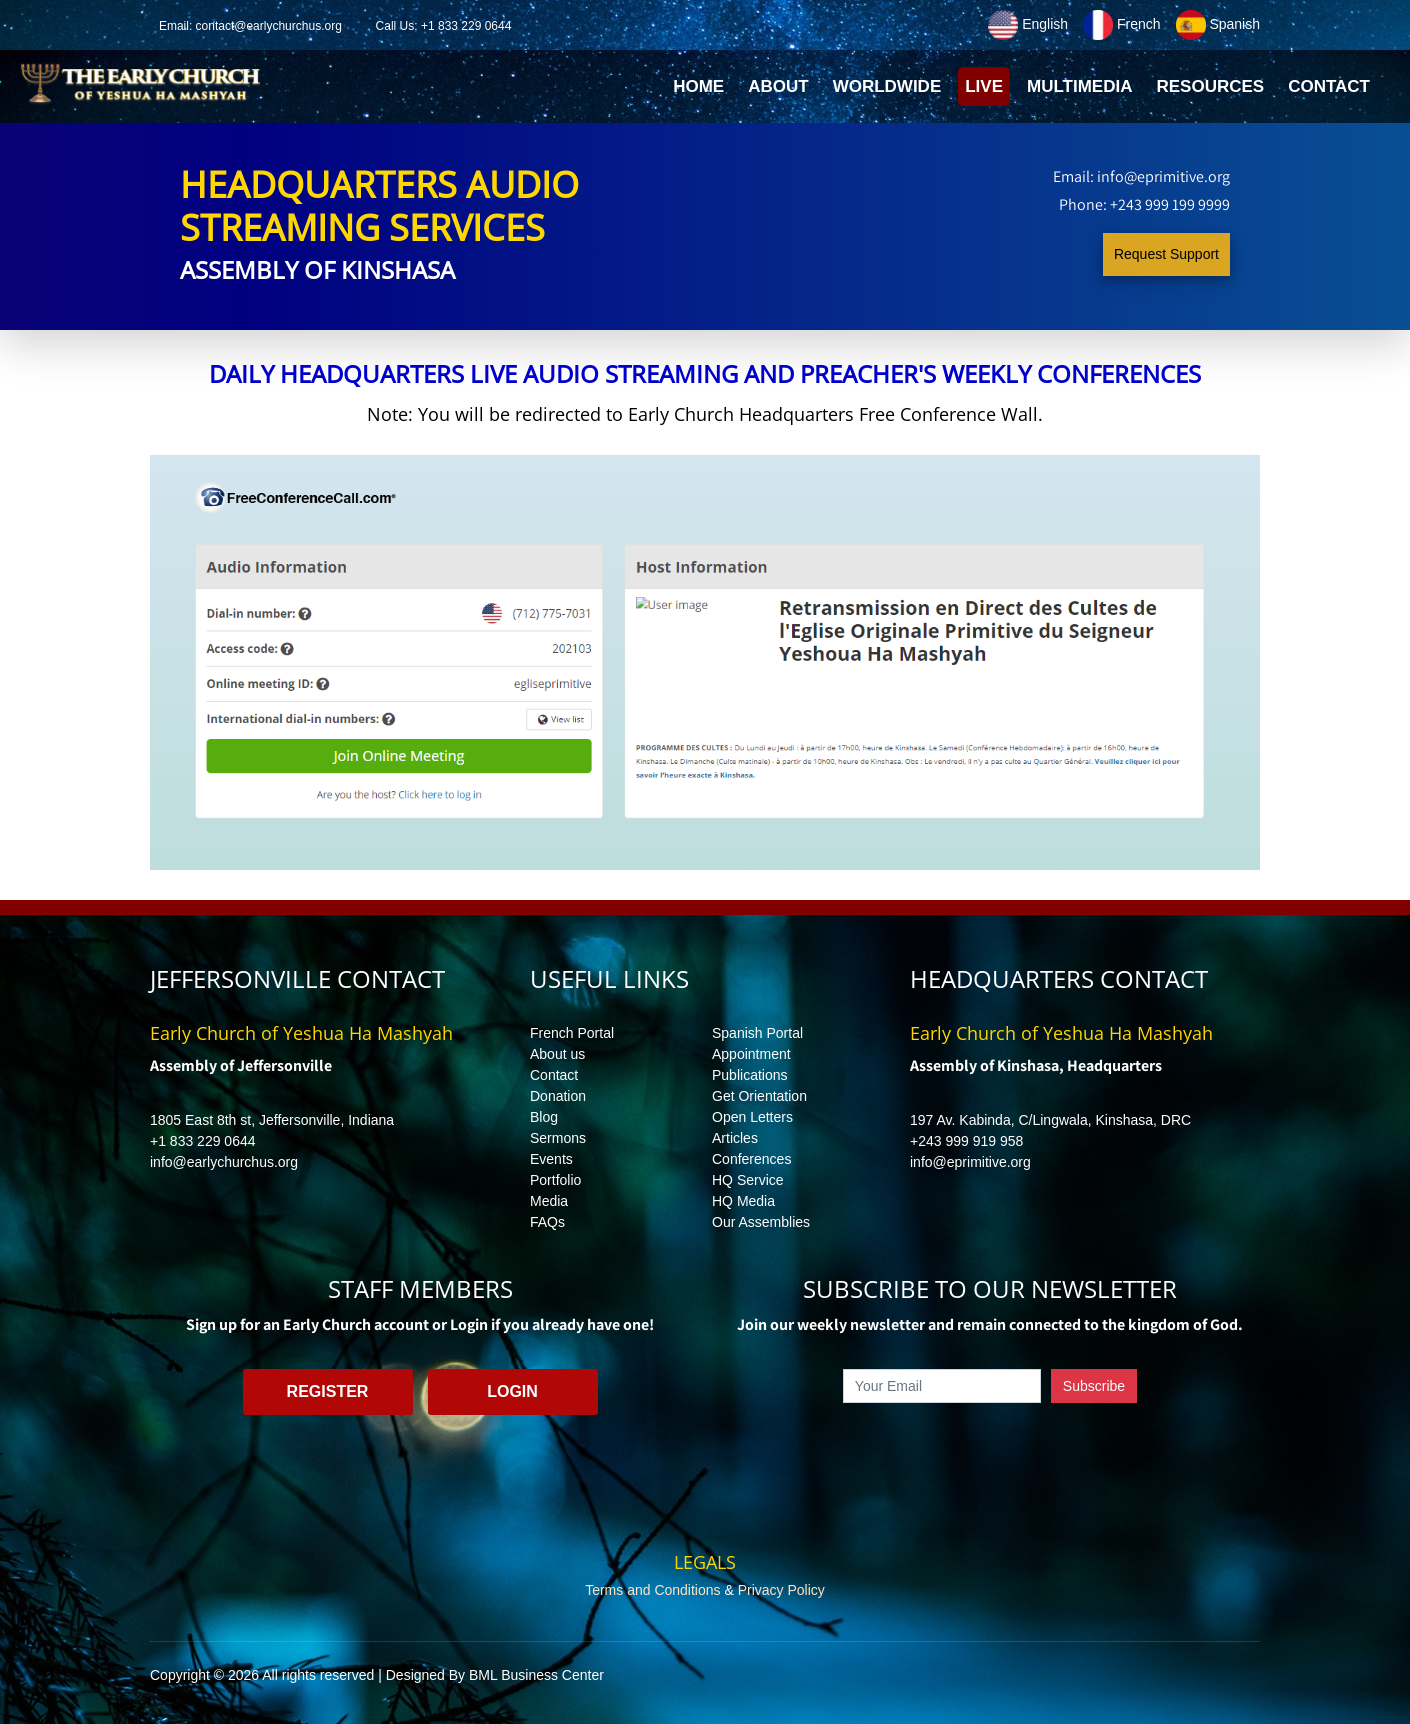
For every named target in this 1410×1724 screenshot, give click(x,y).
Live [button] (984, 86)
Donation (558, 1096)
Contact (554, 1075)
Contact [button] (1329, 86)
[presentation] (990, 1449)
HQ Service (748, 1180)
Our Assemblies (761, 1222)
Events (551, 1159)
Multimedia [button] (1079, 86)
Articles (735, 1138)
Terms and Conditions (652, 1590)
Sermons (558, 1138)
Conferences (751, 1159)
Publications (750, 1075)
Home (701, 92)
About (778, 86)
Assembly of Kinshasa (317, 269)
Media (549, 1201)
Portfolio (555, 1180)
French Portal (572, 1033)
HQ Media (743, 1201)
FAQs (547, 1222)
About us (557, 1054)
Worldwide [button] (887, 86)
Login (512, 1391)
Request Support (1166, 254)
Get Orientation (759, 1096)
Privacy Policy (781, 1590)
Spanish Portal (757, 1033)
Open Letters (752, 1117)
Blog (544, 1117)
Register (328, 1391)
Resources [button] (1210, 86)
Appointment (751, 1054)
